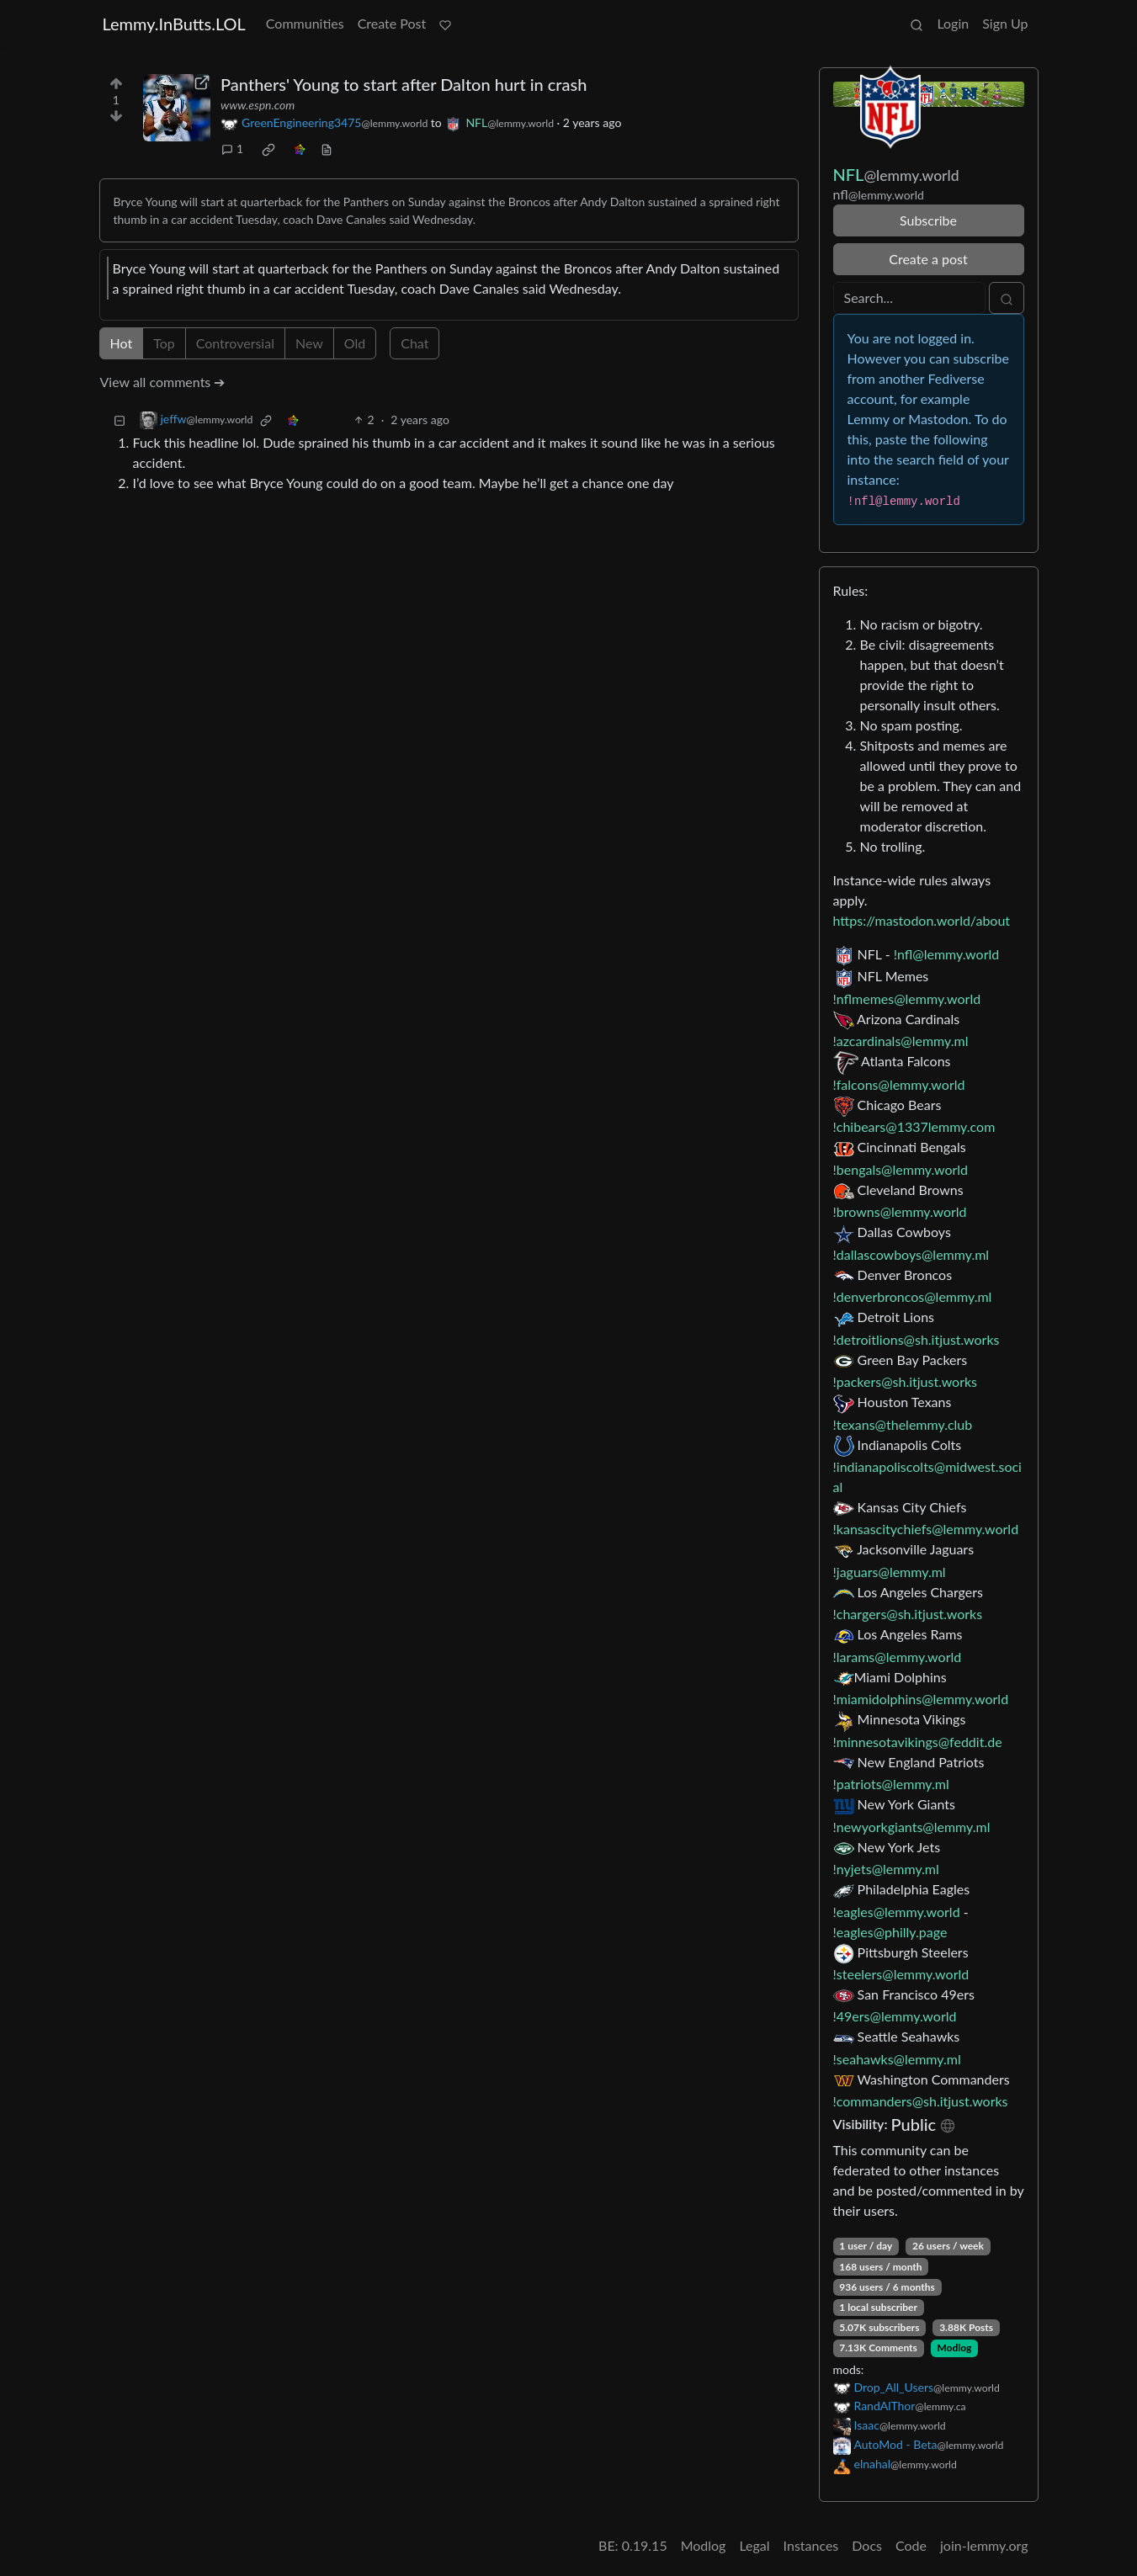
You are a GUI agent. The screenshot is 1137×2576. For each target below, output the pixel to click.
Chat (414, 343)
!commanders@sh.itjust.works (920, 2101)
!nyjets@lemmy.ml (886, 1869)
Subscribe (928, 220)
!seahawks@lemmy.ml (897, 2059)
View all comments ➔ (163, 382)
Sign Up (1005, 23)
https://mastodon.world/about (922, 920)
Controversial (235, 343)
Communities (305, 23)
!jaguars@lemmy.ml (889, 1572)
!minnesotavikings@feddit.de (917, 1742)
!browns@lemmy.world (900, 1211)
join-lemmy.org (984, 2545)
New (309, 343)
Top (164, 343)
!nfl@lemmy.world (946, 954)
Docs (867, 2545)
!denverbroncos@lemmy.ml (912, 1296)
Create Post (392, 23)
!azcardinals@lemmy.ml (901, 1041)
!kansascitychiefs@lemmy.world (926, 1529)
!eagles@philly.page (890, 1932)
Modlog (954, 2347)
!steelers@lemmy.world (901, 1974)
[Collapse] (119, 419)
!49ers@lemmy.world (895, 2016)
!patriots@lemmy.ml (891, 1784)
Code (911, 2545)
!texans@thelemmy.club (903, 1424)
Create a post (928, 259)
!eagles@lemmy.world (896, 1912)
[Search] (909, 298)
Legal (754, 2545)
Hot (121, 343)
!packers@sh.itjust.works (905, 1381)
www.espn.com (257, 105)
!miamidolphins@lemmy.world (921, 1699)
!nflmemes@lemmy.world (907, 998)
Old (354, 343)
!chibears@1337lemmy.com (914, 1126)
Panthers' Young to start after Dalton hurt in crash (403, 84)
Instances (811, 2545)
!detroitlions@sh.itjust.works (916, 1339)
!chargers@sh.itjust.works (908, 1614)
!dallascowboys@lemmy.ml (911, 1254)
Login (953, 23)
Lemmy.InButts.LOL (174, 23)
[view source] (326, 148)
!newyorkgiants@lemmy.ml (912, 1827)
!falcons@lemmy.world (899, 1084)
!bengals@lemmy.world (901, 1169)
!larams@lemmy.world (897, 1657)
